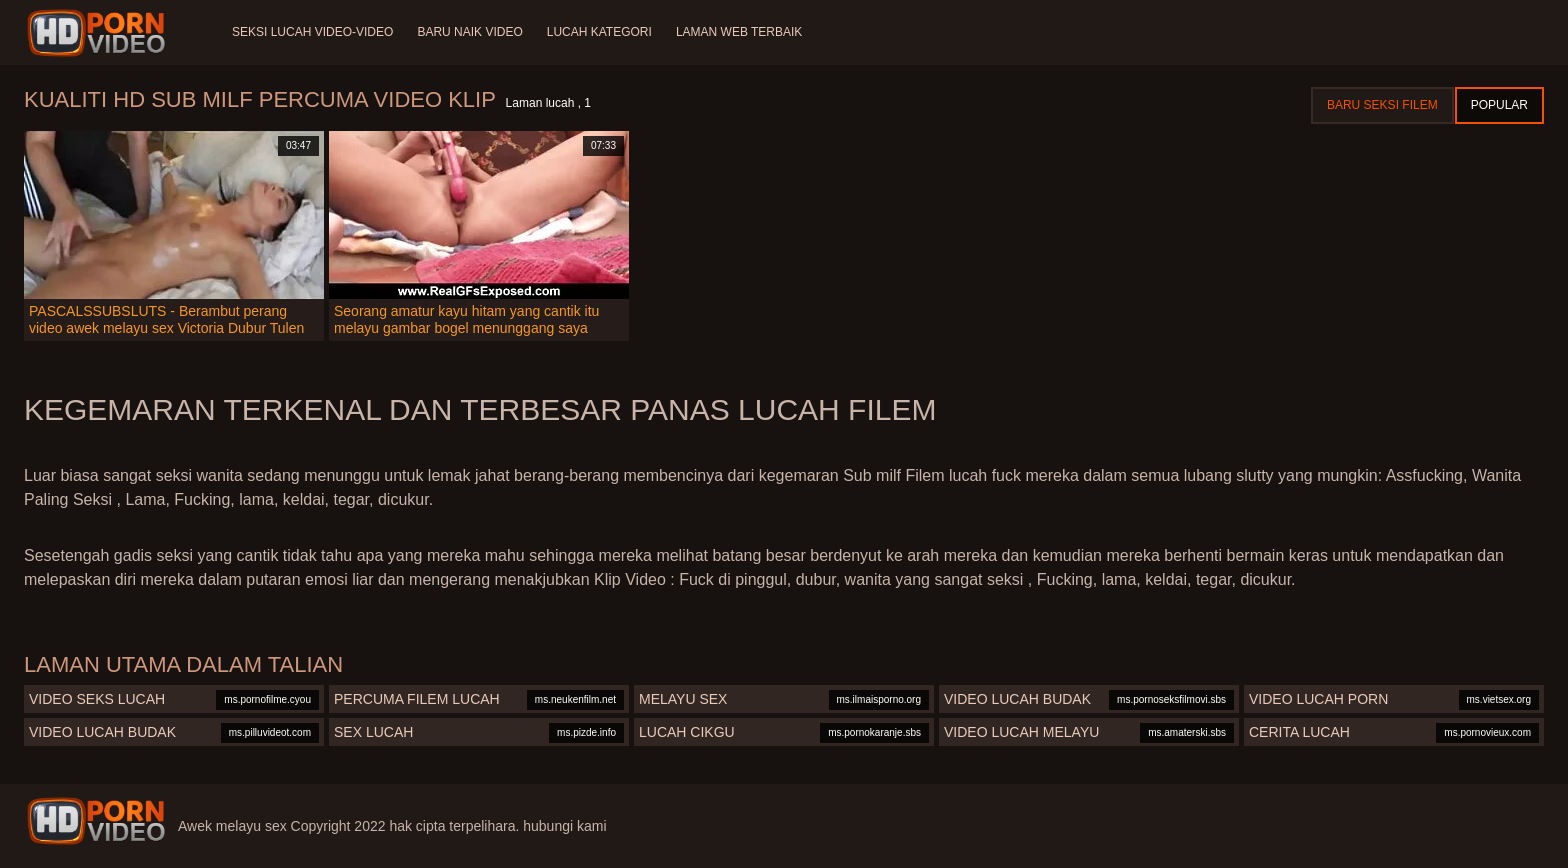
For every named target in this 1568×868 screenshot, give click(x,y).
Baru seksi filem (1382, 105)
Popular (1499, 105)
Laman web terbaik (739, 32)
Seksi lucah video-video (312, 32)
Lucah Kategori (599, 32)
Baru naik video (469, 32)
